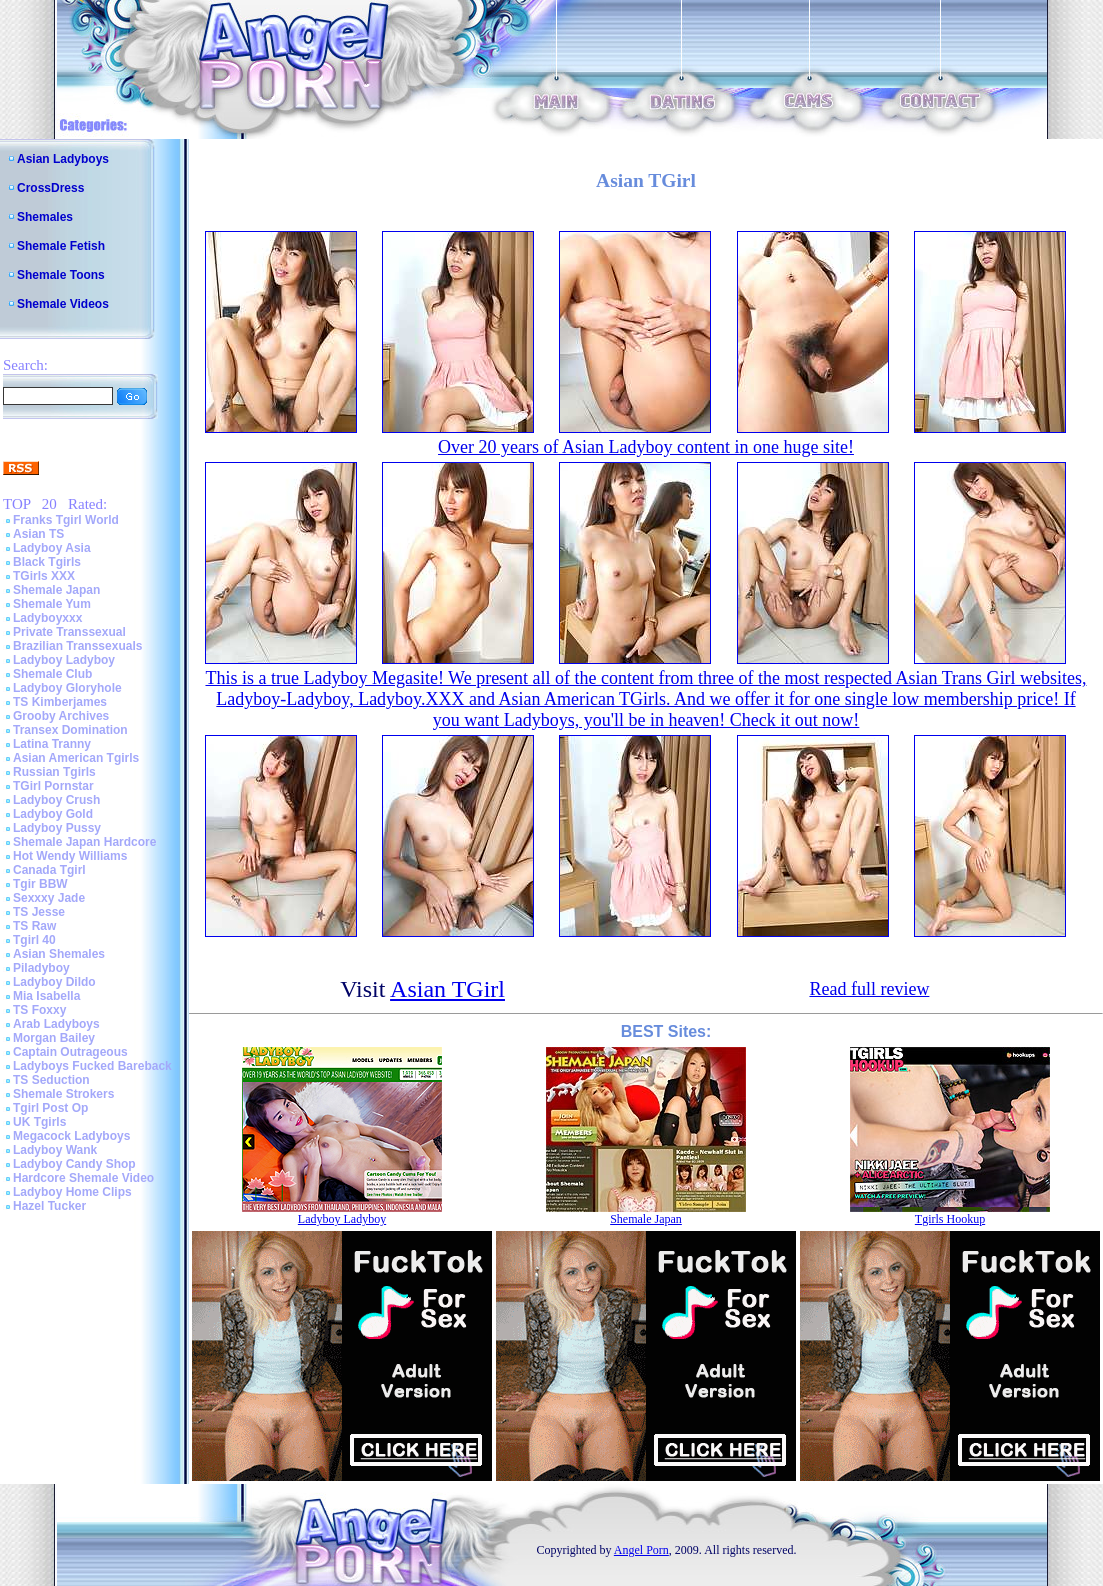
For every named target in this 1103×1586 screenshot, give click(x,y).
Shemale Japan (56, 590)
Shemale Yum (52, 604)
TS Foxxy (39, 1010)
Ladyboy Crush (56, 800)
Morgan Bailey (54, 1038)
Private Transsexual (69, 632)
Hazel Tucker (49, 1206)
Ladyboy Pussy (57, 828)
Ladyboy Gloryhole (67, 688)
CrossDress (50, 188)
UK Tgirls (39, 1122)
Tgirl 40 (34, 940)
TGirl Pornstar (53, 786)
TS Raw (34, 926)
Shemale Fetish (61, 246)
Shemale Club (52, 674)
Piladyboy (41, 968)
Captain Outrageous (70, 1052)
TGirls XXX (44, 576)
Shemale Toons (61, 275)
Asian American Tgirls (76, 758)
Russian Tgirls (54, 772)
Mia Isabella (46, 996)
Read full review (869, 989)
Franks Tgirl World (66, 520)
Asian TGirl (447, 989)
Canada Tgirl (49, 870)
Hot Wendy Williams (70, 856)
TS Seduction (51, 1080)
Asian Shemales (59, 954)
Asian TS (38, 534)
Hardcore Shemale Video (83, 1178)
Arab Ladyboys (56, 1024)
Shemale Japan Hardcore (84, 842)
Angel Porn (641, 1550)
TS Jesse (39, 912)
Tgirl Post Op (50, 1108)
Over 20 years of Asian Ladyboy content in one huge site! (646, 447)
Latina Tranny (52, 744)
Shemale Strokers (63, 1094)
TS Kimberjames (60, 702)
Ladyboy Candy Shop (74, 1164)
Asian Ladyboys (63, 159)
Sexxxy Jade (49, 898)
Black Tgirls (47, 562)
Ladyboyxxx (47, 618)
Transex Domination (70, 730)
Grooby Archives (61, 716)
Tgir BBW (40, 884)
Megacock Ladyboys (71, 1136)
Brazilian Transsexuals (77, 646)
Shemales (45, 217)
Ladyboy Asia (52, 548)
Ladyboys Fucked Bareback (92, 1066)
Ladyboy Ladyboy (64, 660)
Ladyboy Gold (53, 814)
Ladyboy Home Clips (72, 1192)
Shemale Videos (63, 304)
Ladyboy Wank (55, 1150)
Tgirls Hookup (950, 1219)
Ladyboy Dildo (54, 982)
